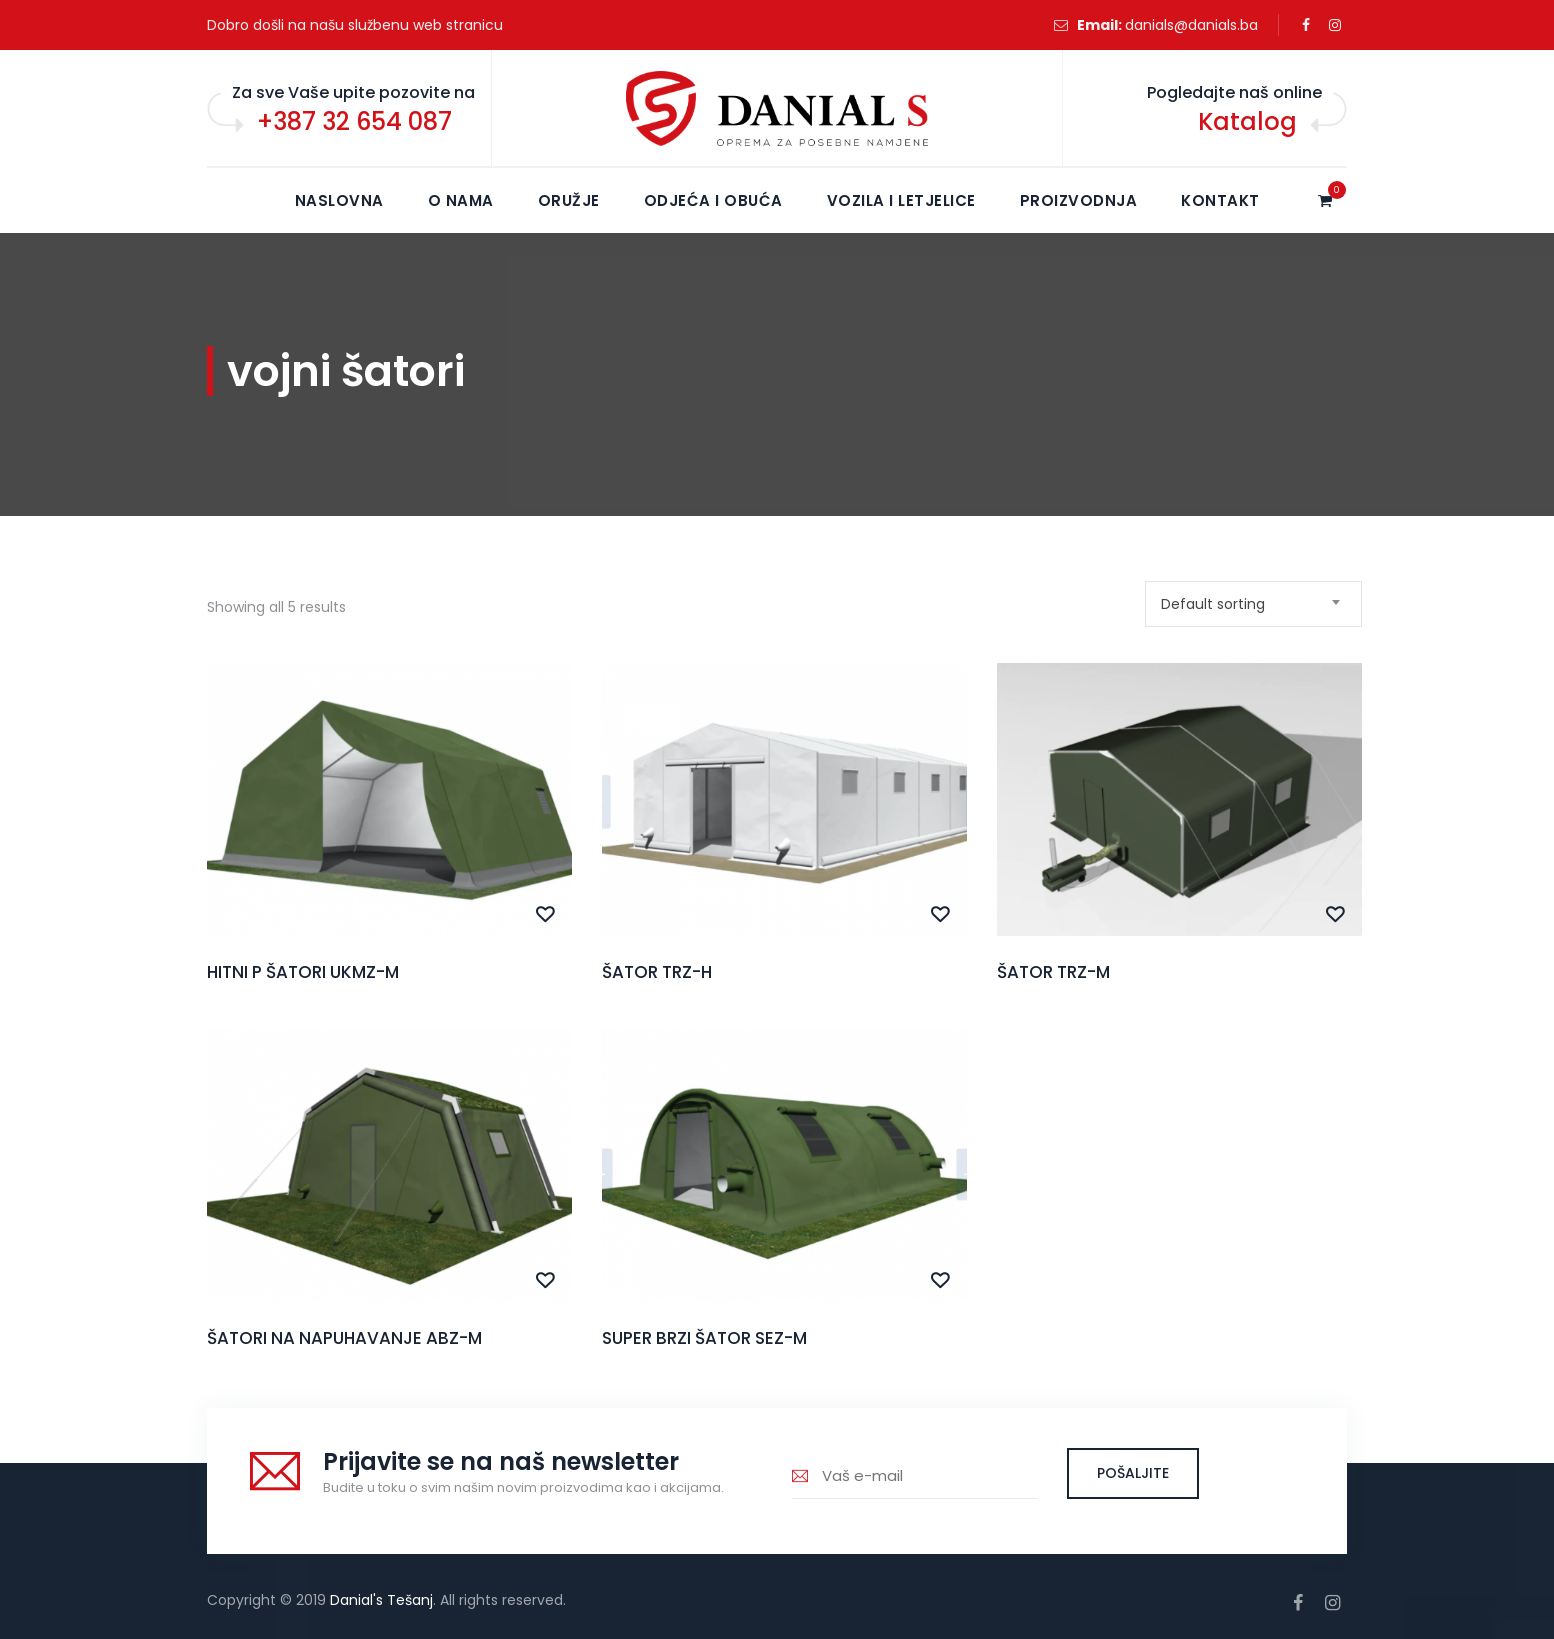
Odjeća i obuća (713, 200)
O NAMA (461, 200)
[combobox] (1253, 604)
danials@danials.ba (1191, 25)
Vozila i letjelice (901, 200)
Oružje (569, 200)
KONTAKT (1220, 200)
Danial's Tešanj (381, 1600)
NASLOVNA (339, 200)
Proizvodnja (1079, 200)
